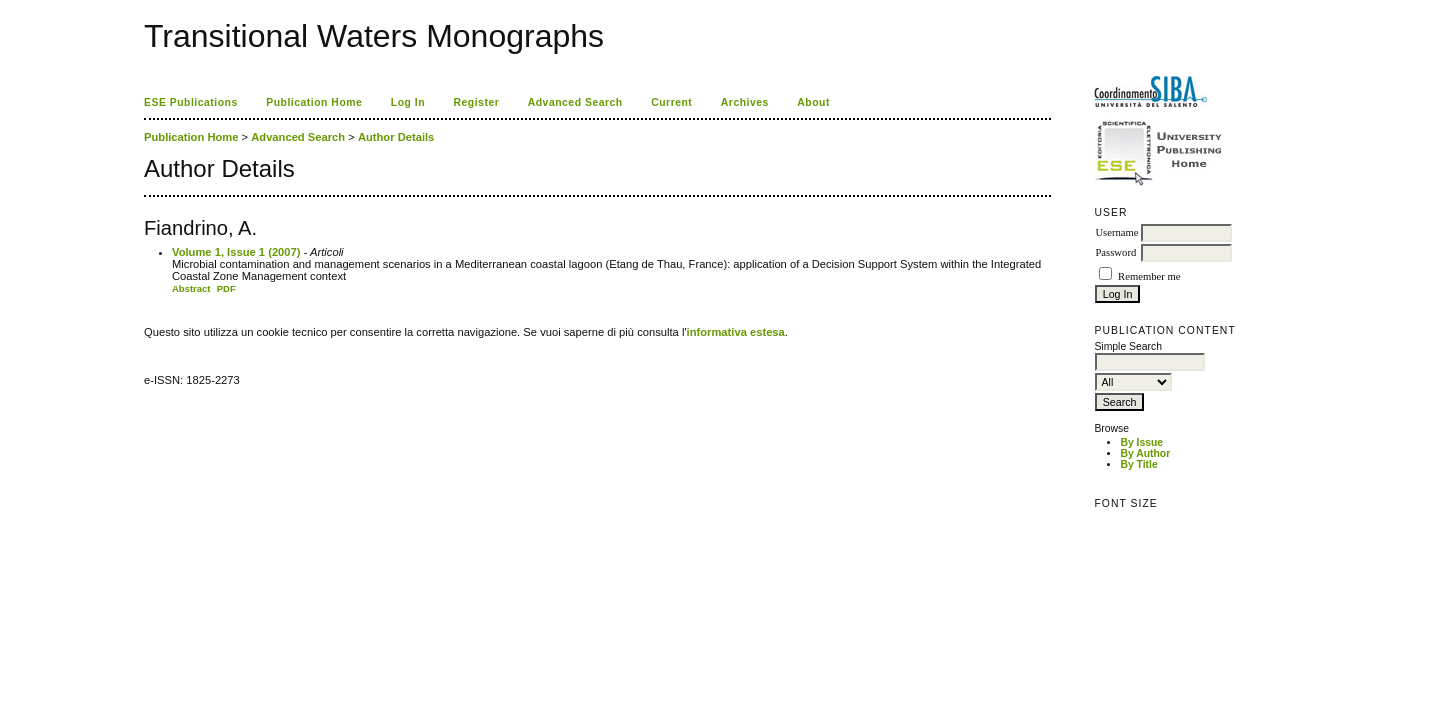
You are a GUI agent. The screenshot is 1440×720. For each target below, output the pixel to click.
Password (1115, 252)
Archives (745, 102)
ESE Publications (191, 102)
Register (477, 102)
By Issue (1141, 442)
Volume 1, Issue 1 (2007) (236, 252)
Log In (408, 102)
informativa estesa (736, 332)
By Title (1138, 464)
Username (1116, 232)
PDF (226, 288)
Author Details (396, 137)
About (813, 102)
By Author (1145, 453)
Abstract (191, 288)
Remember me (1149, 276)
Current (671, 102)
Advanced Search (575, 102)
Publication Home (314, 102)
